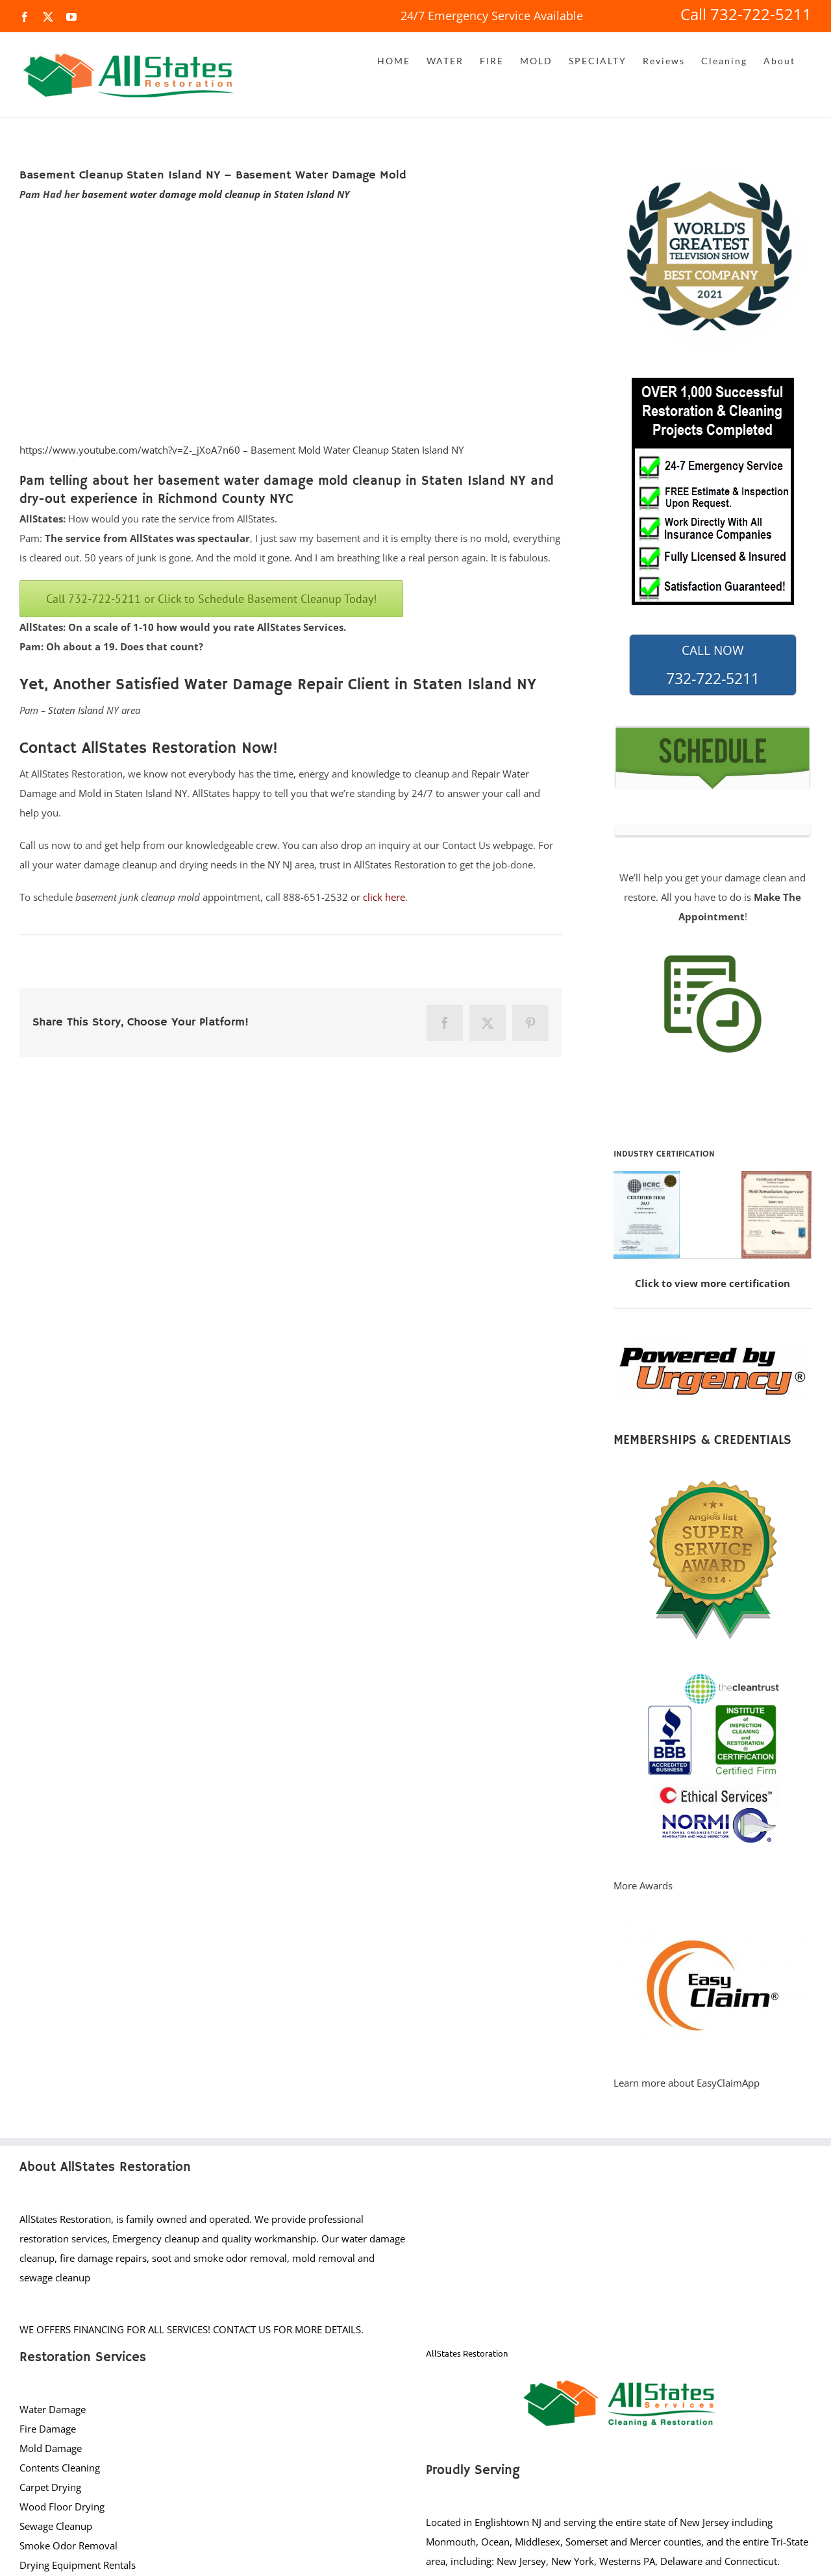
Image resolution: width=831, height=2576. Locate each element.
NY (273, 864)
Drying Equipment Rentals (77, 2564)
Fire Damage (47, 2428)
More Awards (643, 1885)
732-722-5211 (713, 665)
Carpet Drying (50, 2487)
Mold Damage (50, 2448)
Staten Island (76, 710)
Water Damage (52, 2409)
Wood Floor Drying (62, 2506)
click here (384, 896)
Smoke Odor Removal (68, 2545)
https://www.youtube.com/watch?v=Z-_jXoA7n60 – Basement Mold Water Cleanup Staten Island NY (241, 449)
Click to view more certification (712, 1283)
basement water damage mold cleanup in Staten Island (208, 194)
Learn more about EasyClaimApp (687, 2082)
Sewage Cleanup (55, 2526)
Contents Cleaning (59, 2467)
